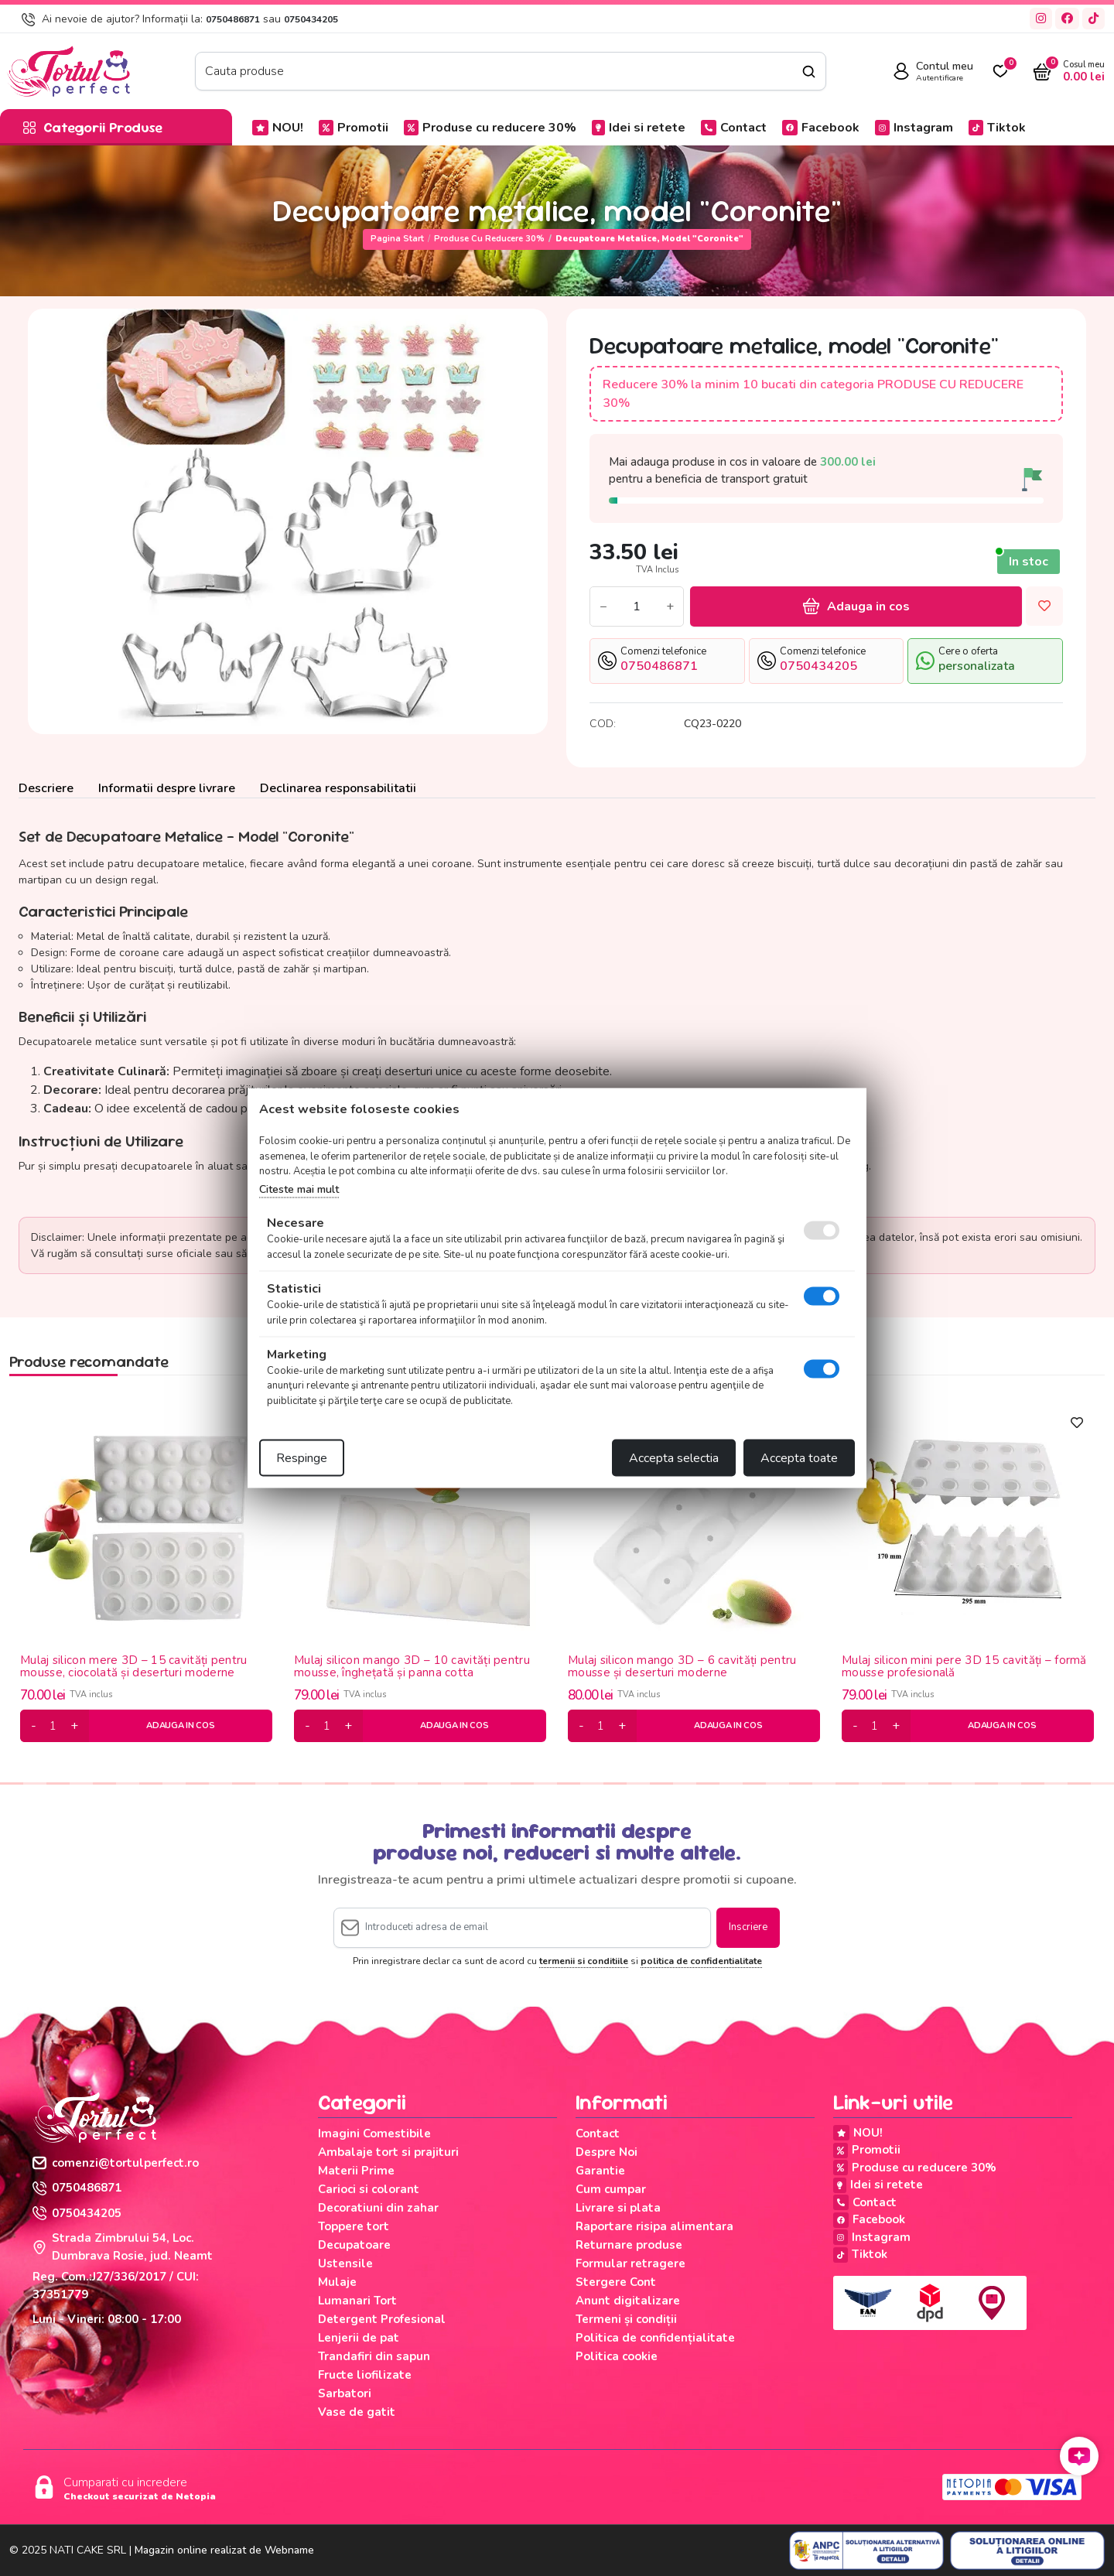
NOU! (277, 127)
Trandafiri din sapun (374, 2356)
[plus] (74, 1726)
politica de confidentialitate (701, 1961)
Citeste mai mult (299, 1188)
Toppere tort (353, 2226)
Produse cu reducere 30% (490, 127)
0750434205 (311, 19)
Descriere (46, 788)
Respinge (301, 1458)
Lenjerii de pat (358, 2337)
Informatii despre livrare (166, 788)
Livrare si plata (618, 2208)
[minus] (33, 1726)
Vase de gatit (356, 2412)
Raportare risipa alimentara (654, 2226)
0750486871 (233, 19)
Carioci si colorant (368, 2189)
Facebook (820, 127)
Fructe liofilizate (365, 2375)
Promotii (353, 127)
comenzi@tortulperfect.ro (115, 2163)
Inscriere (748, 1927)
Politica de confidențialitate (655, 2337)
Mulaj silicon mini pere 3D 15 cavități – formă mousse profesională (964, 1666)
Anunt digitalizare (628, 2300)
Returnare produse (629, 2245)
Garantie (600, 2170)
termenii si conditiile (583, 1961)
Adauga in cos (856, 606)
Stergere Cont (616, 2282)
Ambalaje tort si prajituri (388, 2152)
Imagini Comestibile (374, 2133)
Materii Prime (356, 2170)
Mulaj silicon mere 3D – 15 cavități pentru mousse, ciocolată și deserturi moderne (134, 1666)
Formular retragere (630, 2263)
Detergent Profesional (382, 2319)
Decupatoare (354, 2245)
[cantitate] (53, 1726)
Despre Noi (606, 2152)
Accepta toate (799, 1458)
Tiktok (997, 127)
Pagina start (397, 238)
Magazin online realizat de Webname (224, 2550)
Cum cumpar (611, 2189)
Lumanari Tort (357, 2300)
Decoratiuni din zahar (378, 2208)
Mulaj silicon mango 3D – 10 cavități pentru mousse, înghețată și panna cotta (412, 1666)
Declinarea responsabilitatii (338, 788)
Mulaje (337, 2282)
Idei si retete (638, 127)
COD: (602, 723)
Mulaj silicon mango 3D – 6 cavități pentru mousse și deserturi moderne (682, 1666)
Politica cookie (617, 2356)
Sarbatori (344, 2393)
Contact (734, 127)
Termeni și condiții (626, 2319)
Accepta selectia (674, 1458)
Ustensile (345, 2263)
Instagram (914, 127)
